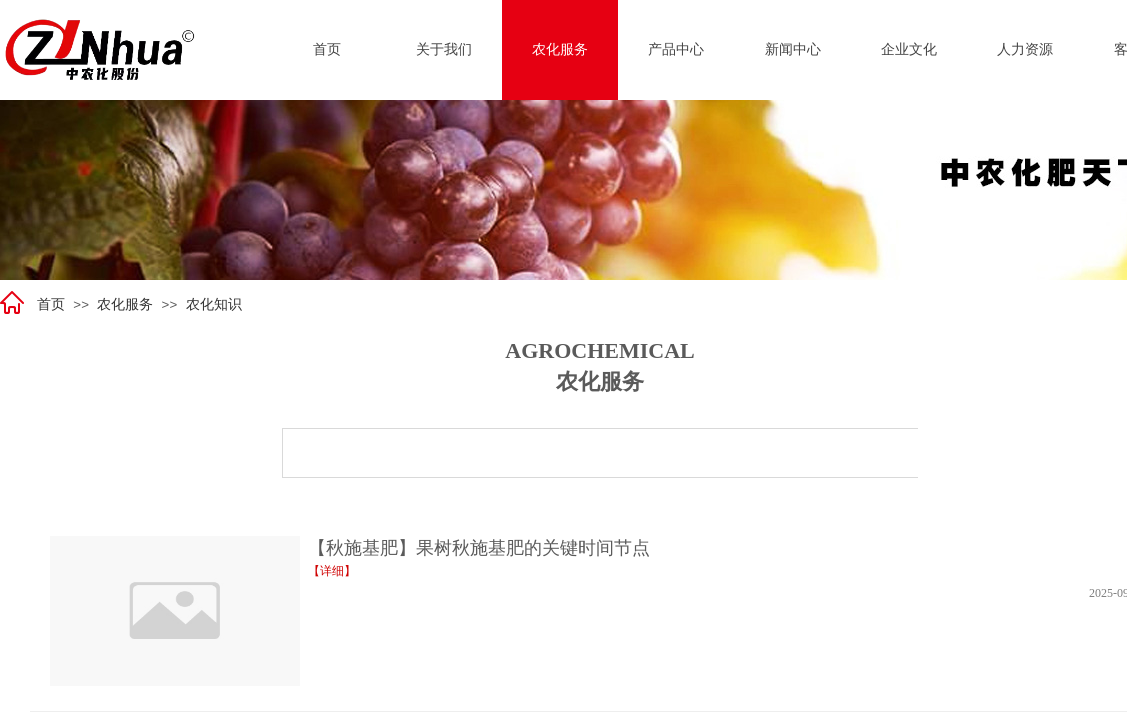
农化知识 (214, 304)
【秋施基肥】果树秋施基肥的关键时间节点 (479, 548)
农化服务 (125, 304)
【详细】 (332, 571)
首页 (51, 304)
